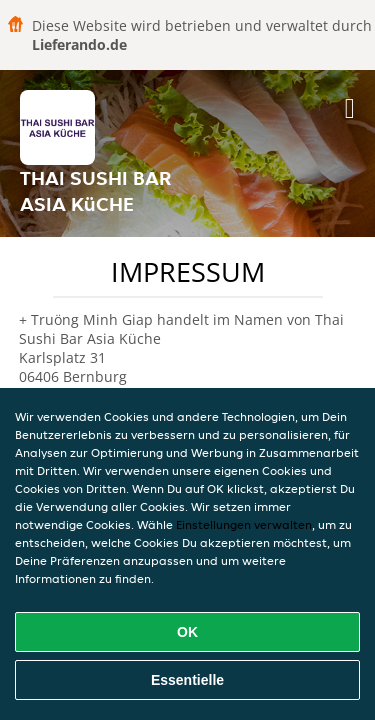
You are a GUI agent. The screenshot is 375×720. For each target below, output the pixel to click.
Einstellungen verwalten (244, 524)
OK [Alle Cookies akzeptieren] (187, 632)
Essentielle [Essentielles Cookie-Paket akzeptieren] (187, 680)
